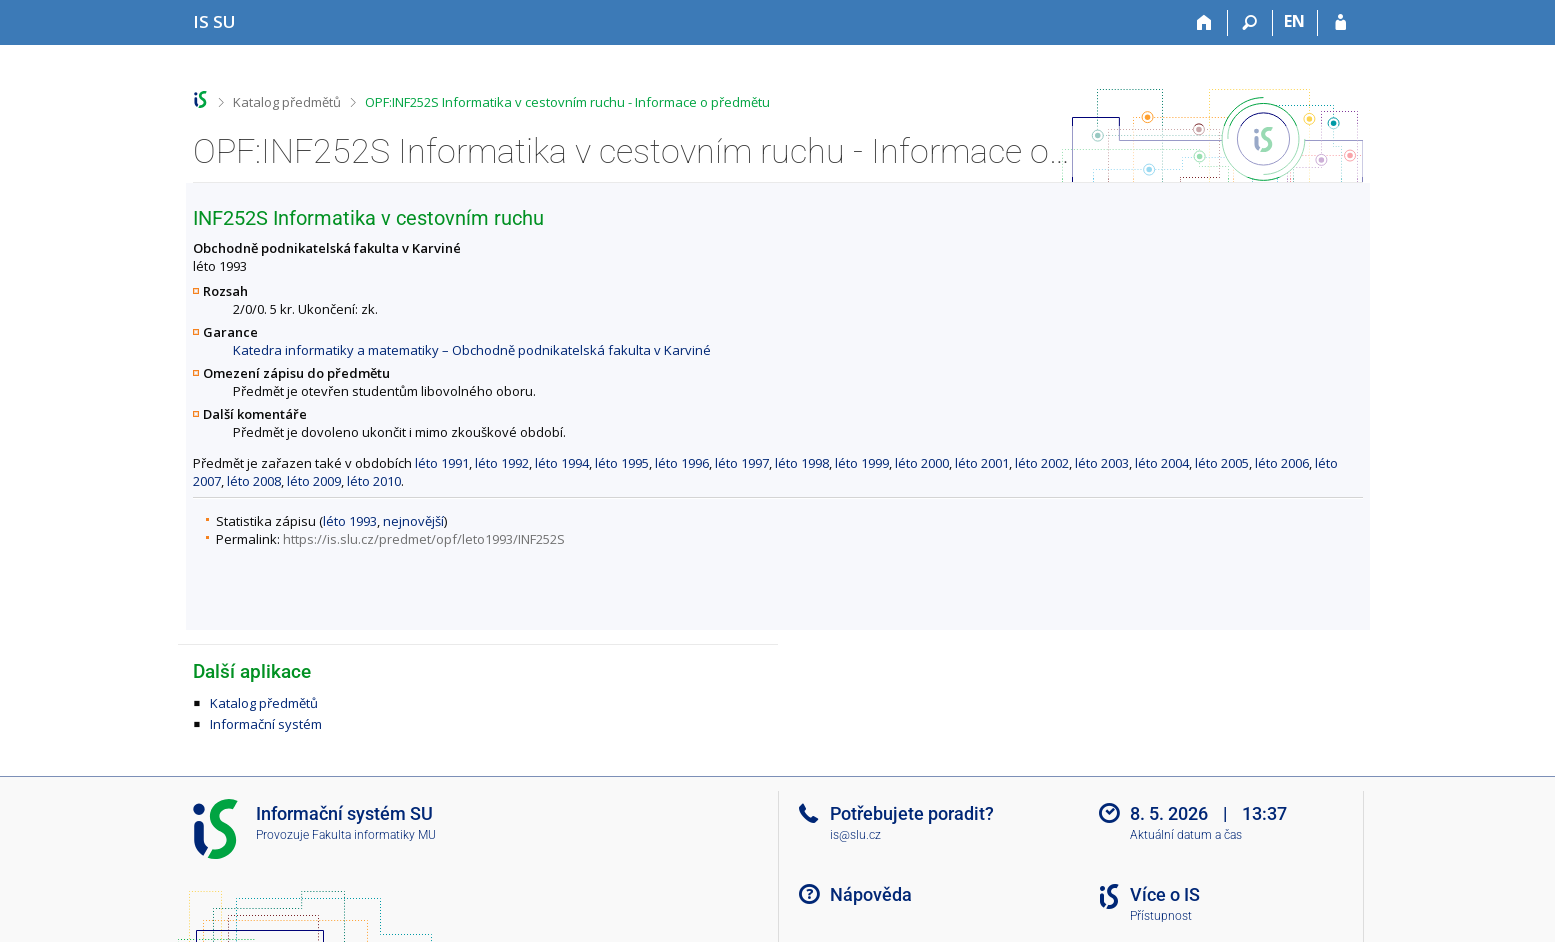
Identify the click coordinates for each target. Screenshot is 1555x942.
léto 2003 (1102, 463)
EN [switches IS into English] (1294, 21)
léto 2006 (1282, 463)
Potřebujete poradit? (912, 813)
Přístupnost (1161, 916)
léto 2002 (1042, 463)
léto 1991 (442, 463)
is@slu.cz (855, 835)
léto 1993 (350, 521)
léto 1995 (622, 463)
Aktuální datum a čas (1186, 835)
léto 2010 (374, 481)
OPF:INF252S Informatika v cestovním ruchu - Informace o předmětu (567, 102)
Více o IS (1165, 894)
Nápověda (871, 894)
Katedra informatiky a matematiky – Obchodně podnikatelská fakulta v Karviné (472, 350)
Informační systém (266, 724)
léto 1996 (682, 463)
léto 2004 (1162, 463)
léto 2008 (254, 481)
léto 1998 (802, 463)
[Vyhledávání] (1250, 23)
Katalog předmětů (287, 102)
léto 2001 (982, 463)
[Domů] (1205, 23)
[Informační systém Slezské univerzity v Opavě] (214, 21)
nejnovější (413, 521)
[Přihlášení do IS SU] (1340, 23)
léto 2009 (314, 481)
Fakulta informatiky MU (374, 835)
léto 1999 (862, 463)
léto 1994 (562, 463)
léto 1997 (742, 463)
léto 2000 (922, 463)
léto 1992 (502, 463)
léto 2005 (1222, 463)
